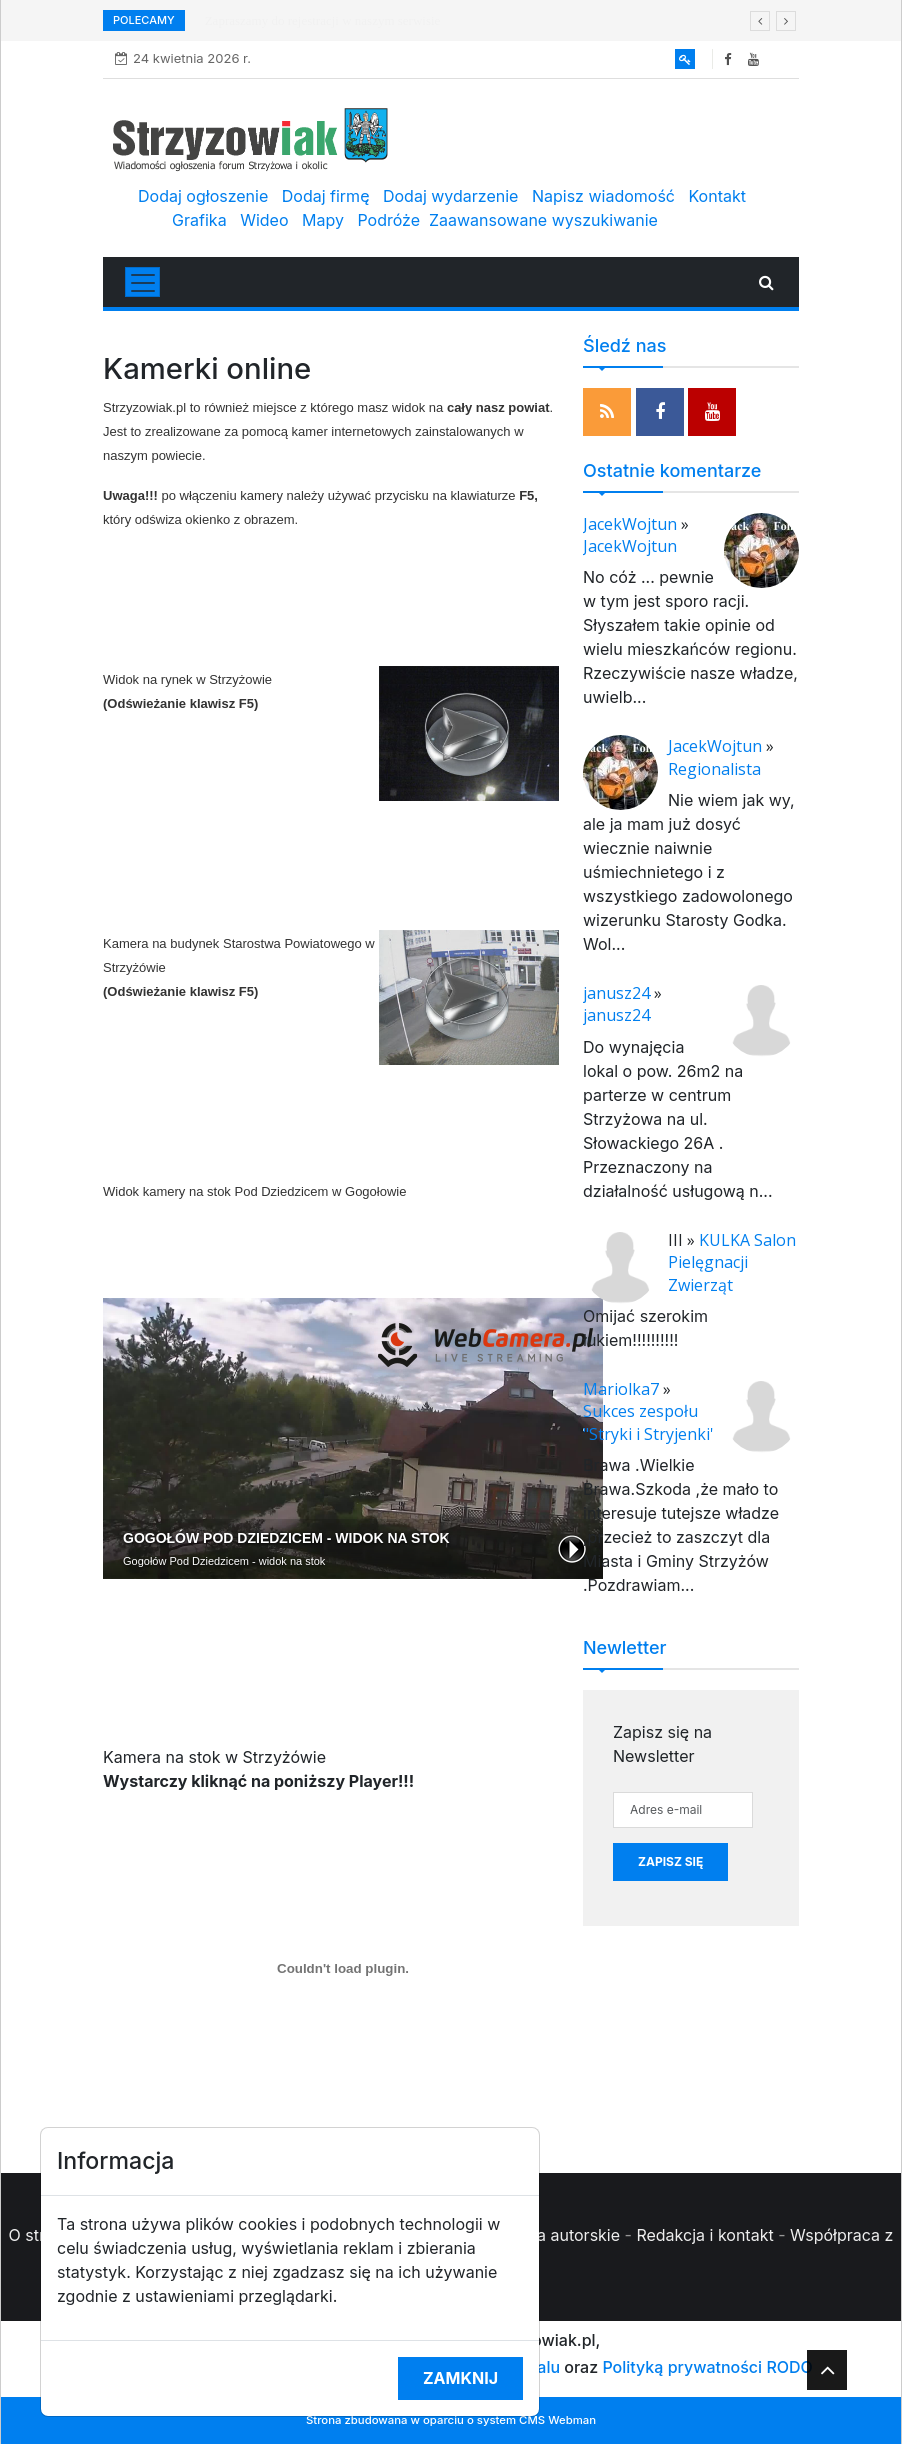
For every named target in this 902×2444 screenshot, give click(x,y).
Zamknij (460, 2378)
